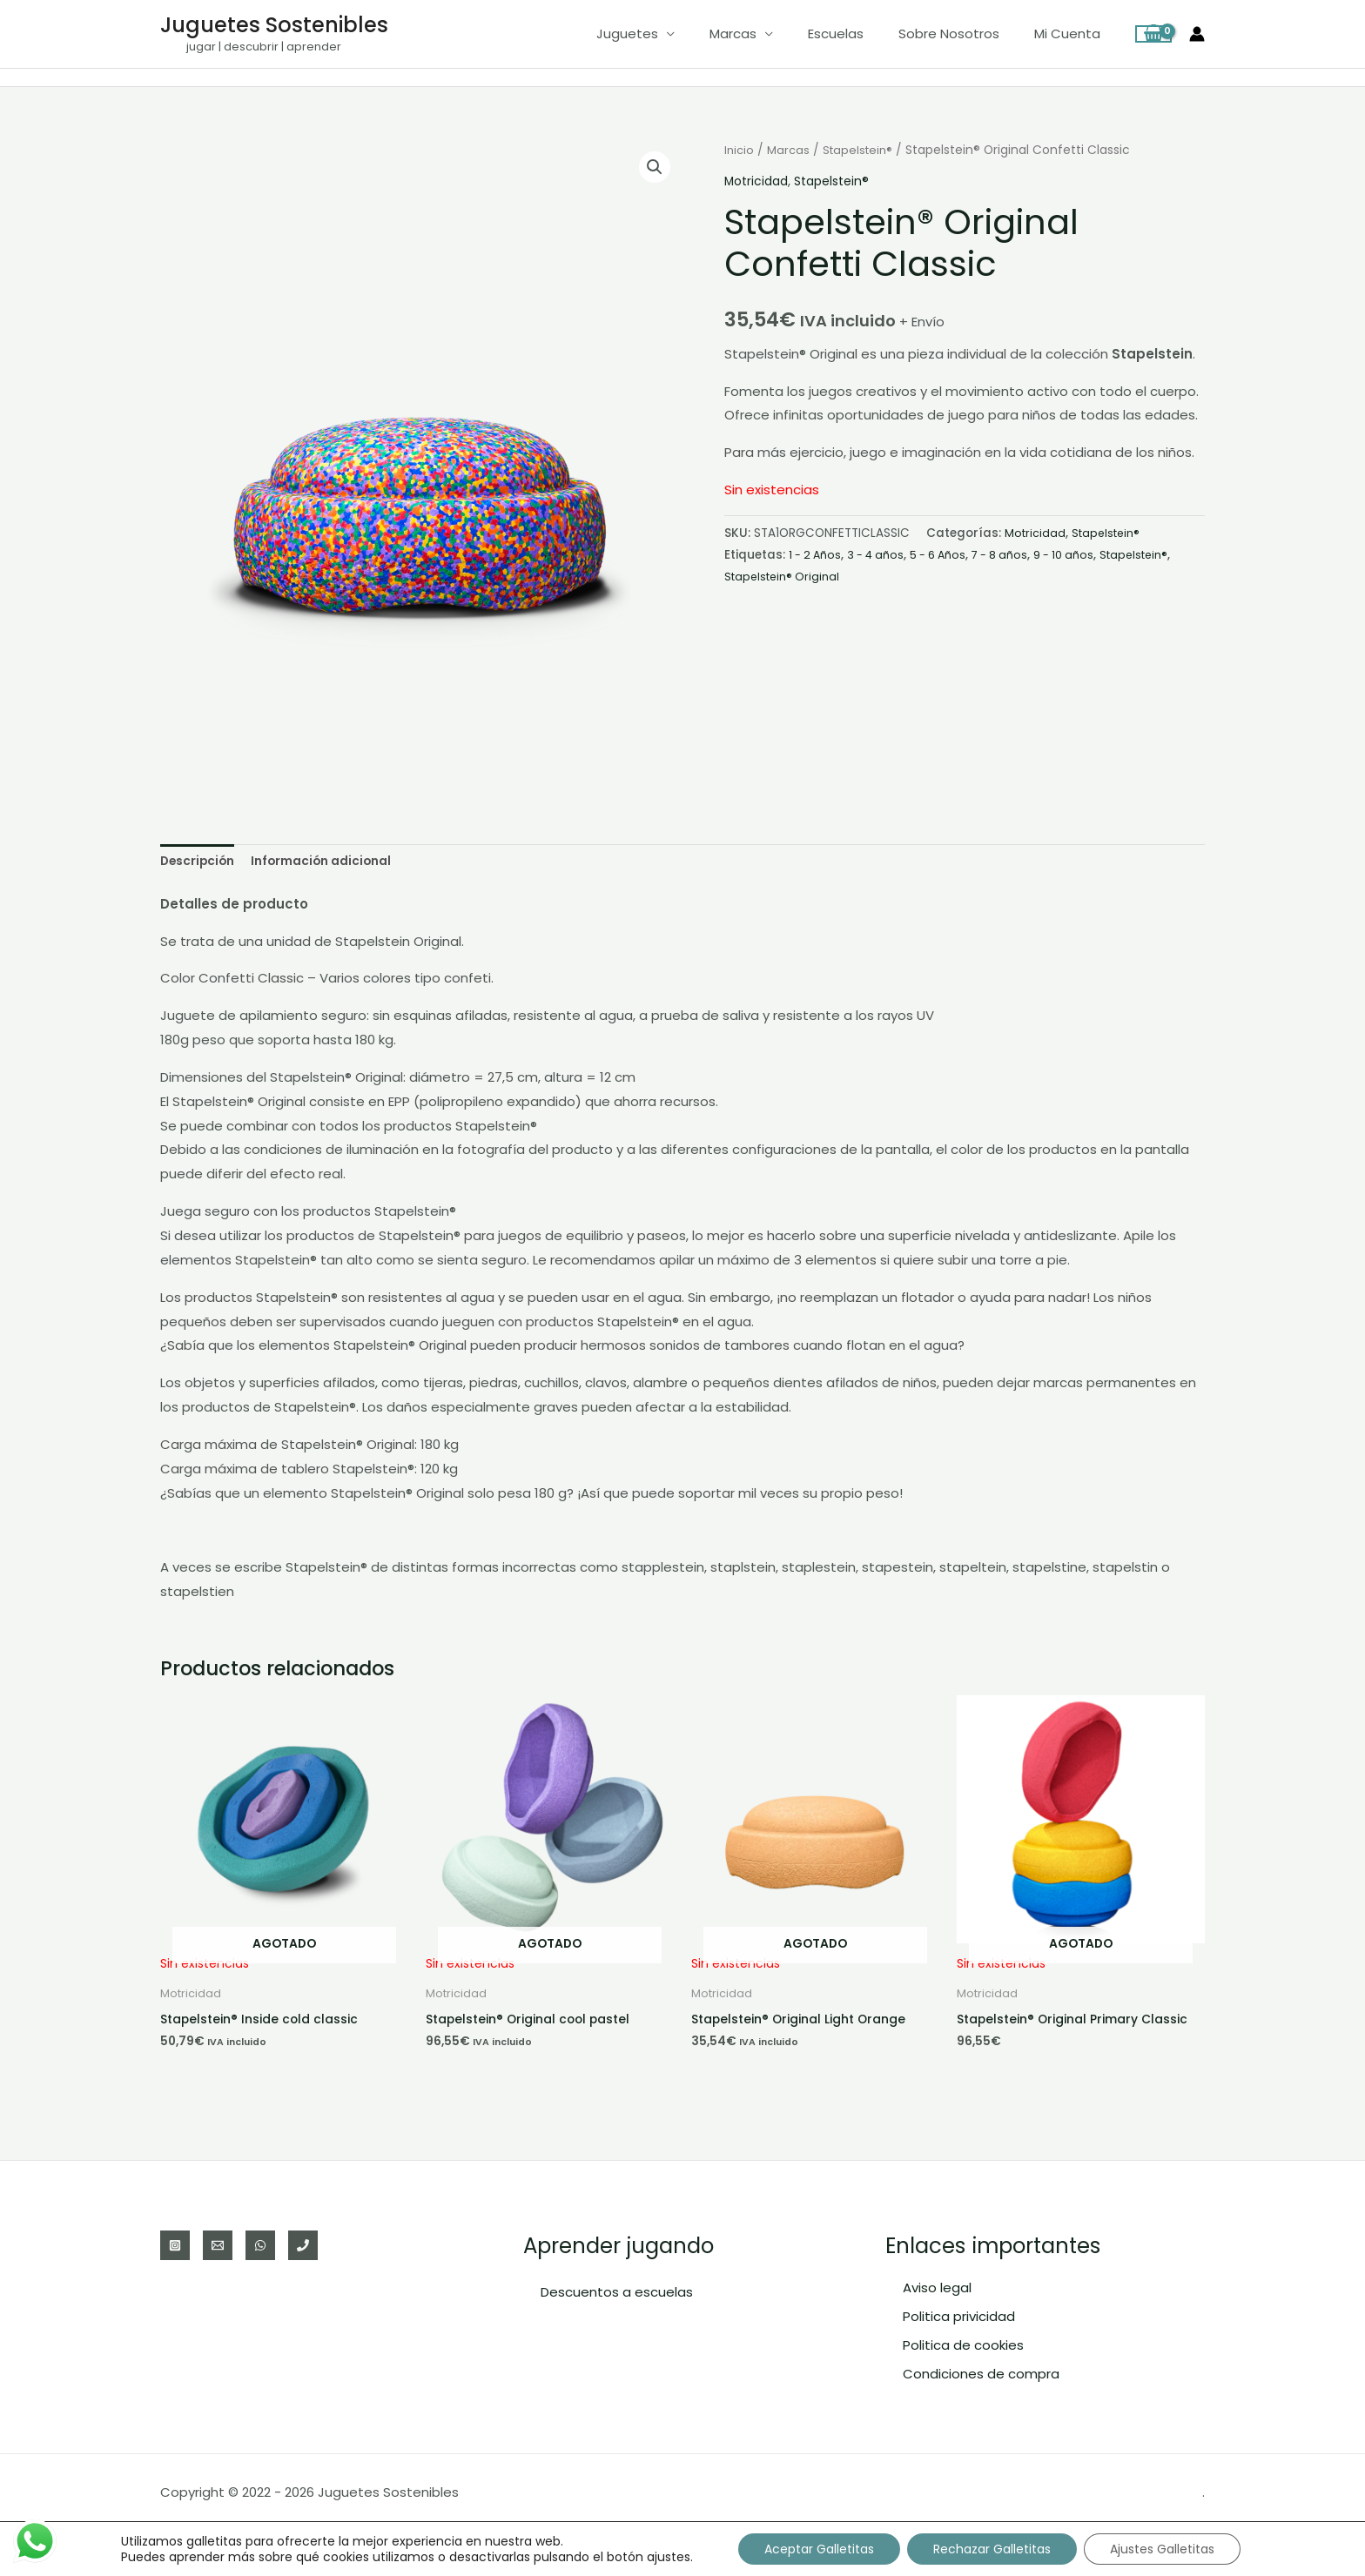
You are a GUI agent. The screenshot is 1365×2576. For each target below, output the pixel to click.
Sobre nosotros (961, 33)
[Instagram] (175, 2245)
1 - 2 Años (816, 554)
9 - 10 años (1081, 554)
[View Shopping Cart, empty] (1153, 34)
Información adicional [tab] (336, 863)
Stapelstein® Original (865, 575)
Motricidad (758, 180)
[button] (653, 168)
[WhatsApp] (260, 2245)
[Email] (217, 2245)
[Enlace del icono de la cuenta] (1197, 34)
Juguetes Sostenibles (274, 24)
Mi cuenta (1072, 33)
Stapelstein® (862, 150)
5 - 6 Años (948, 554)
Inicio (740, 150)
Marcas (763, 33)
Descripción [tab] (201, 863)
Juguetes (666, 33)
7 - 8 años (1013, 554)
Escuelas (857, 33)
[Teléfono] (303, 2245)
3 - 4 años (881, 554)
